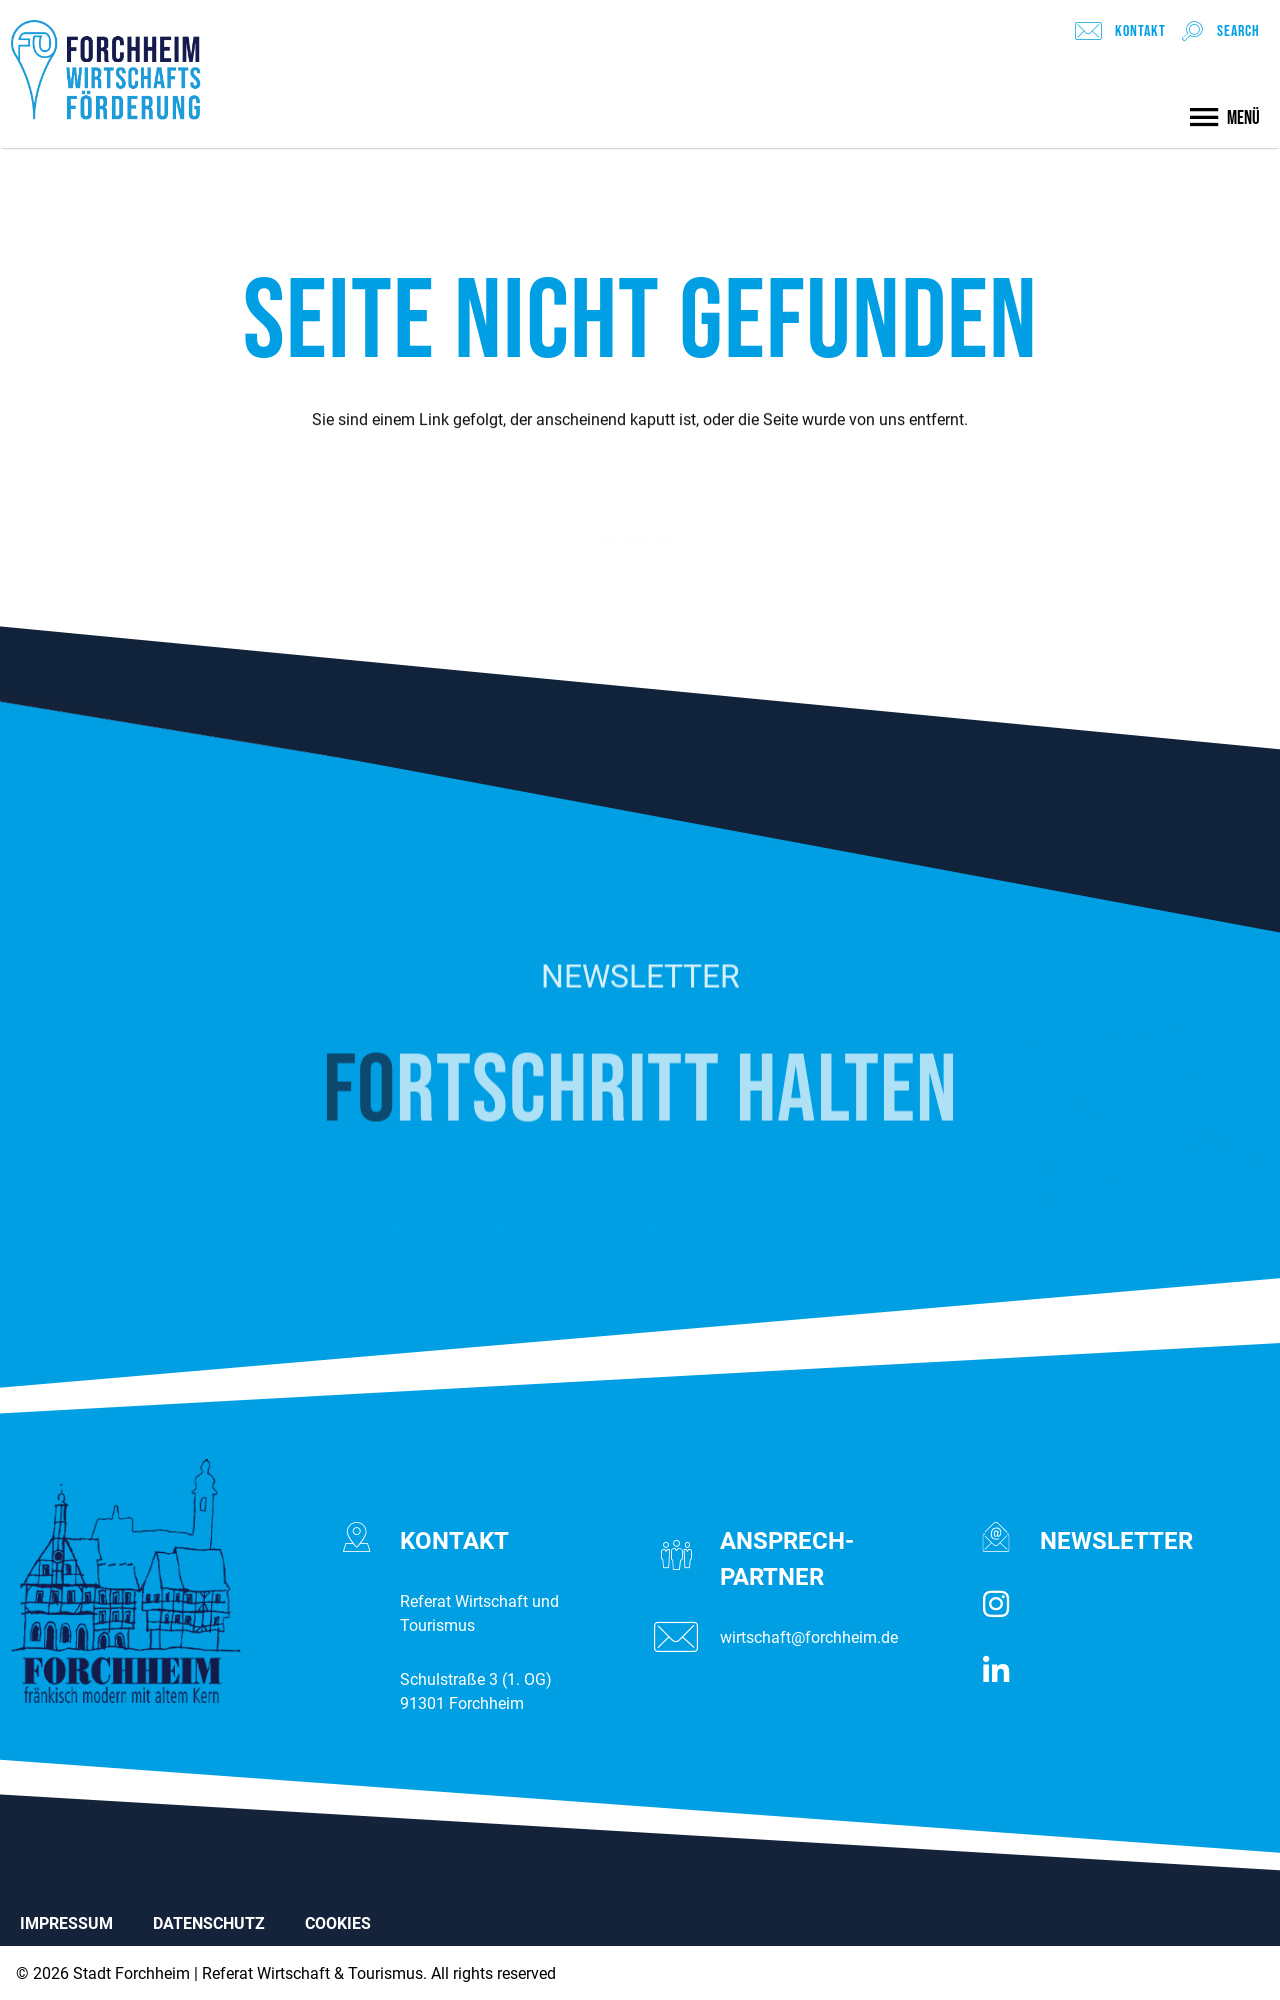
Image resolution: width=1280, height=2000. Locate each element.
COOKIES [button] (338, 1923)
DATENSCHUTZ (209, 1923)
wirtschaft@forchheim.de (809, 1637)
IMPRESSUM (66, 1923)
